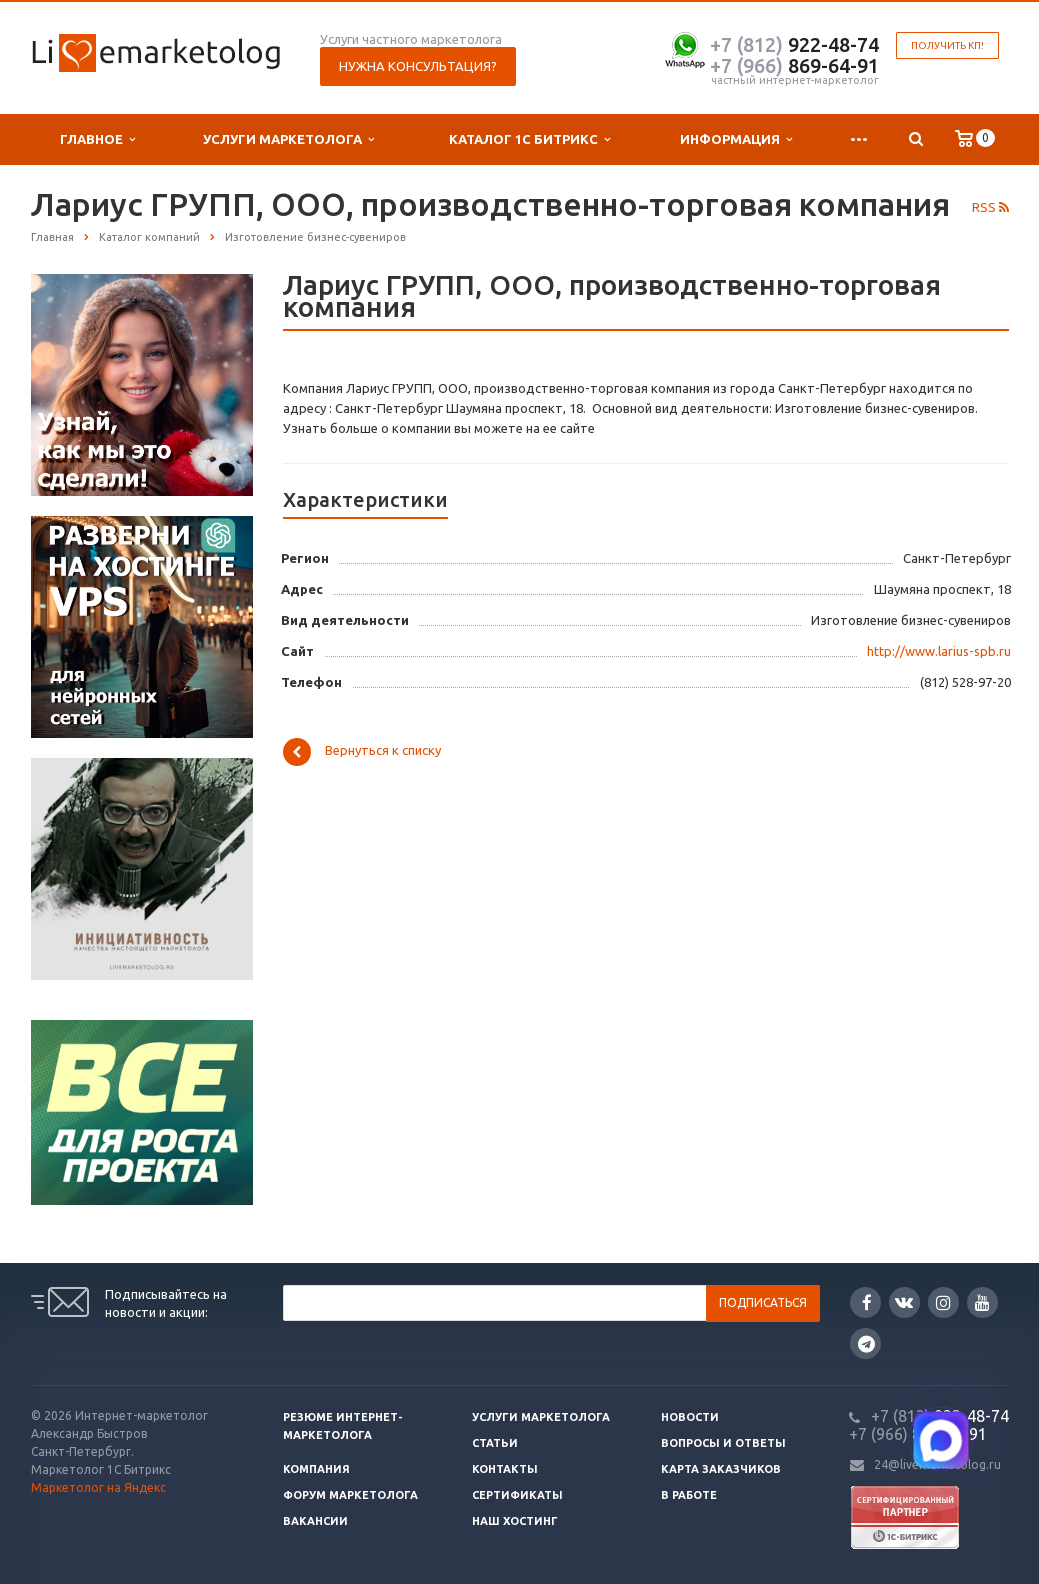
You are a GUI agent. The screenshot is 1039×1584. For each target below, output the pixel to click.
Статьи (495, 1443)
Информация (736, 139)
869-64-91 (794, 65)
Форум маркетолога (350, 1495)
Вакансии (315, 1521)
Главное (97, 139)
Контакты (505, 1469)
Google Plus (866, 1343)
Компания (316, 1469)
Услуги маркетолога (288, 139)
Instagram (943, 1302)
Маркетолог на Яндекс (98, 1487)
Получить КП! (947, 45)
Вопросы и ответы (723, 1443)
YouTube (982, 1302)
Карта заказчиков (721, 1469)
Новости (690, 1417)
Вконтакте (904, 1301)
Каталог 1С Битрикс (529, 139)
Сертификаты (517, 1495)
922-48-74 (794, 44)
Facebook (867, 1302)
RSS (990, 207)
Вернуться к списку (362, 752)
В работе (689, 1495)
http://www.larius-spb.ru (939, 651)
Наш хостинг (515, 1521)
